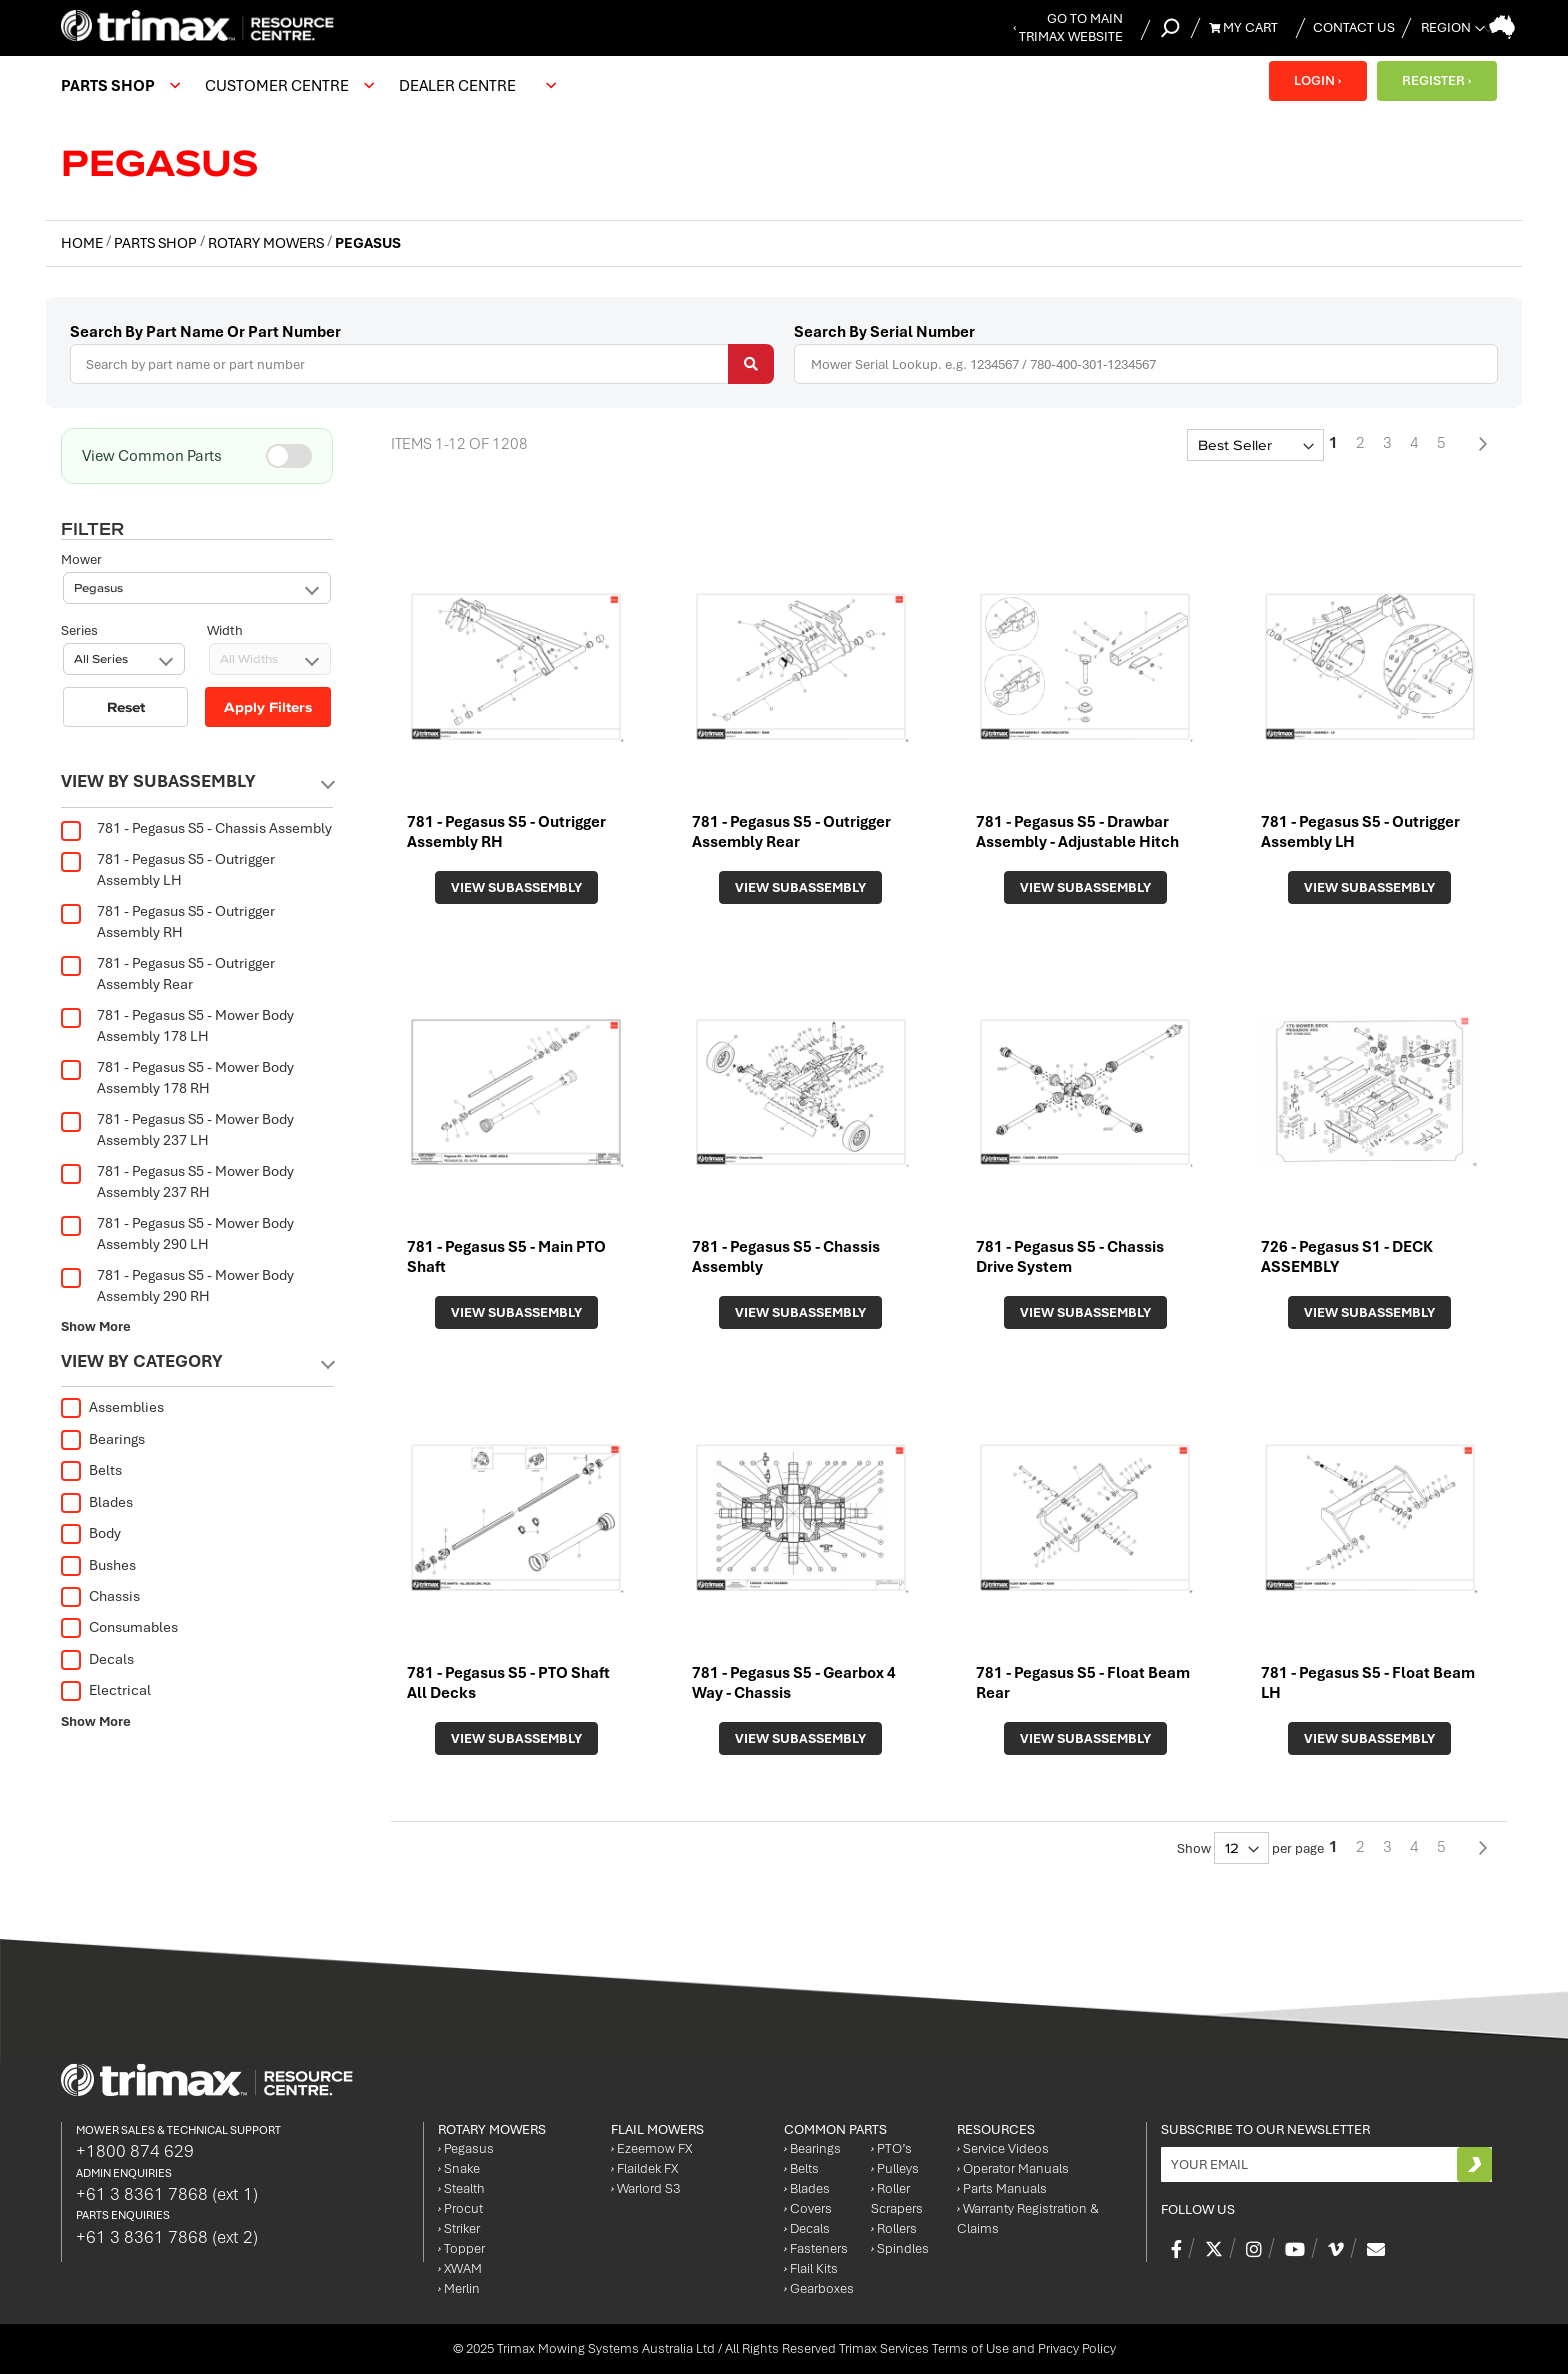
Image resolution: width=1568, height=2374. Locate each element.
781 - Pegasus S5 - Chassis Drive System (1070, 1257)
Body (91, 1533)
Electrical (106, 1690)
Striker (459, 2228)
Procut (460, 2208)
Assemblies (112, 1407)
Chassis (100, 1596)
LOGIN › (1317, 80)
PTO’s (891, 2148)
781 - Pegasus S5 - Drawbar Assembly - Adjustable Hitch (1077, 832)
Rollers (894, 2228)
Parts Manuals (1002, 2188)
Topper (461, 2248)
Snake (459, 2168)
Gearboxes (819, 2288)
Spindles (900, 2248)
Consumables (119, 1627)
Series (79, 559)
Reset (126, 636)
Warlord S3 (645, 2188)
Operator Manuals (1013, 2168)
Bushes (98, 1565)
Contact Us (1354, 27)
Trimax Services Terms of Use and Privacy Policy (977, 2348)
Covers (808, 2208)
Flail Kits (811, 2268)
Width (225, 559)
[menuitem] (118, 86)
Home (83, 243)
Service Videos (1003, 2148)
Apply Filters (268, 636)
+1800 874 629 (135, 2151)
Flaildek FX (644, 2168)
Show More (96, 1326)
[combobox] (422, 364)
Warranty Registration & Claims (1028, 2218)
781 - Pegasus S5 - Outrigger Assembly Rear (791, 832)
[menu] (313, 86)
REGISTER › (1436, 80)
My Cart (1243, 27)
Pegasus (466, 2148)
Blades (97, 1502)
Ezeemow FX (651, 2148)
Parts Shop (157, 243)
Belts (91, 1470)
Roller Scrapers (897, 2198)
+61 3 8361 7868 (167, 2194)
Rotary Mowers (267, 243)
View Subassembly (516, 887)
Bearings (103, 1439)
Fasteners (816, 2248)
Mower (81, 488)
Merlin (459, 2288)
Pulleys (895, 2168)
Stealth (461, 2188)
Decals (97, 1659)
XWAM (460, 2268)
